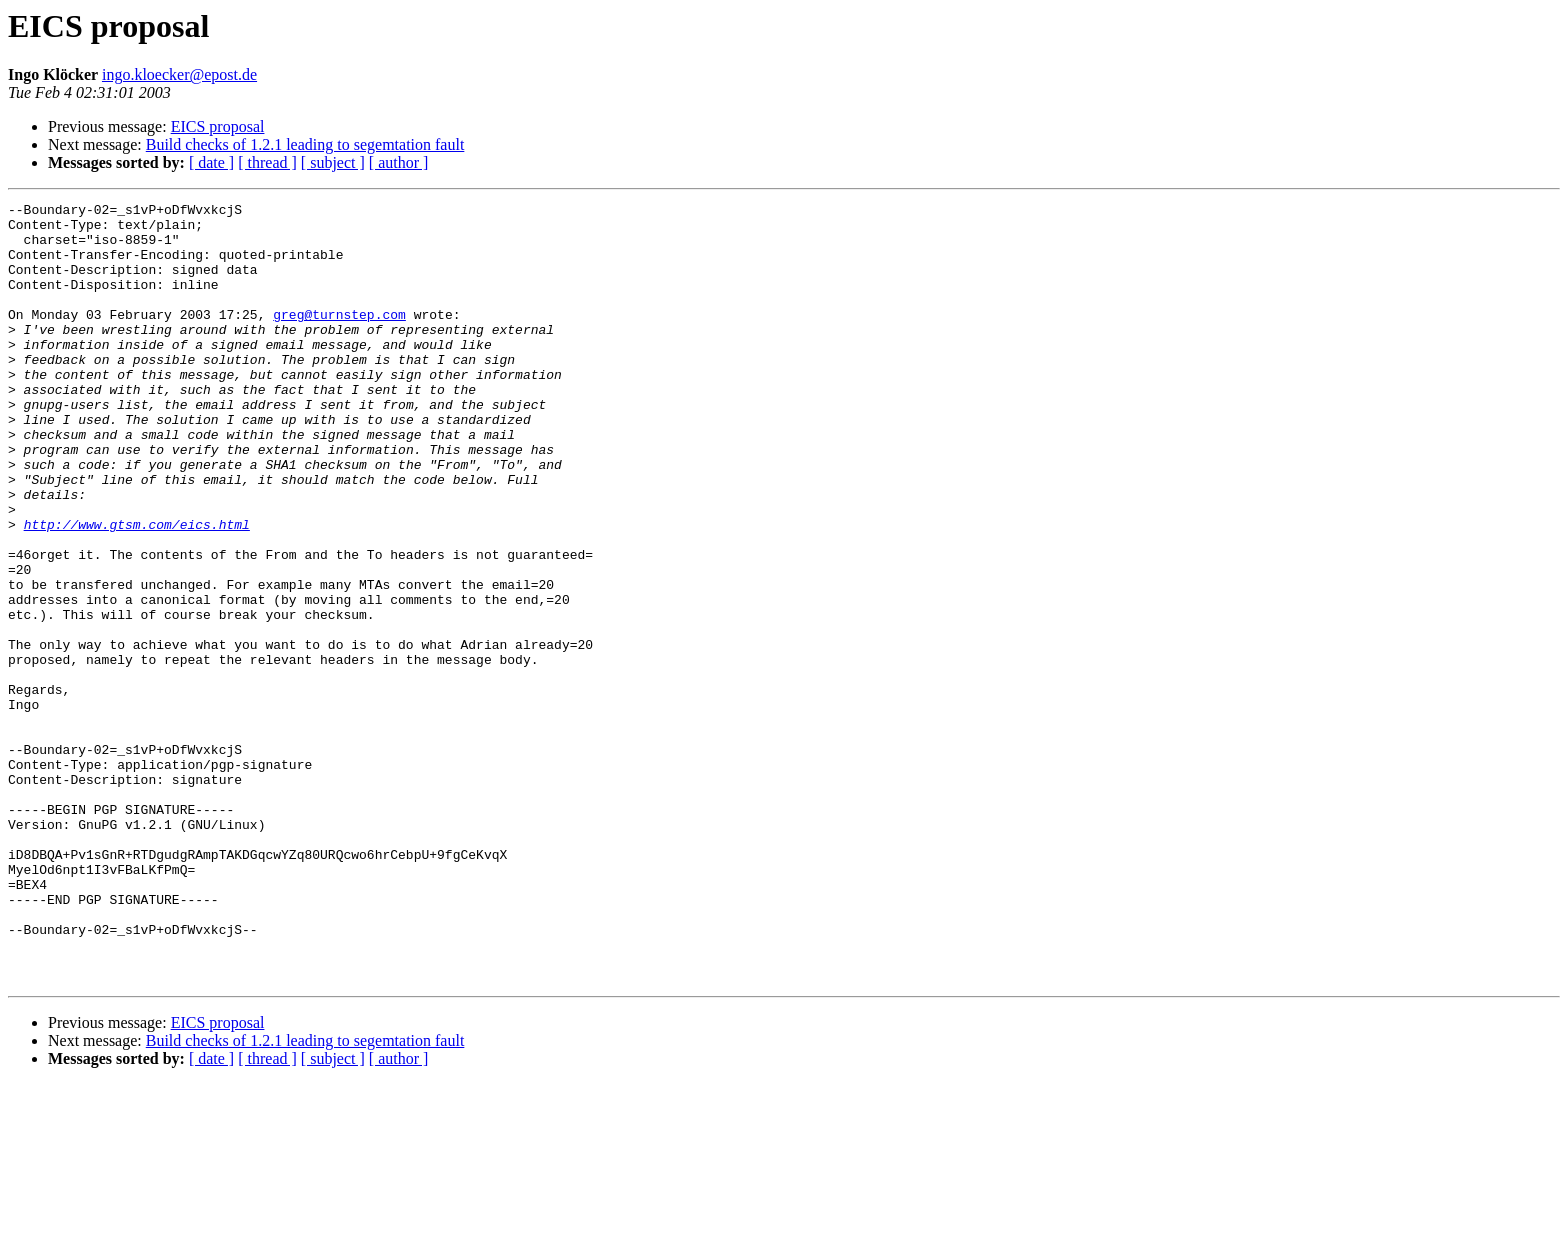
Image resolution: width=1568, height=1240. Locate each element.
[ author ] (399, 162)
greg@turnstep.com (339, 338)
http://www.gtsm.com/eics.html (137, 590)
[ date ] (211, 162)
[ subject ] (333, 162)
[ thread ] (267, 162)
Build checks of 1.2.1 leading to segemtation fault (305, 144)
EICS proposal (218, 126)
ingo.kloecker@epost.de (179, 74)
